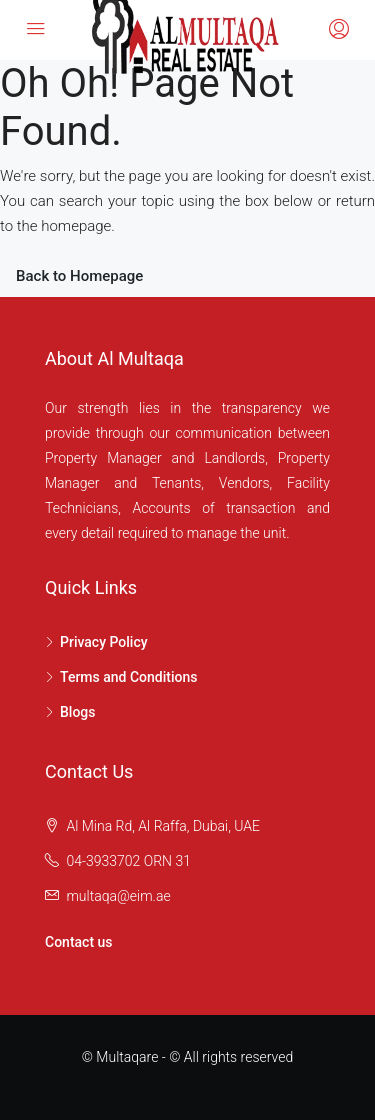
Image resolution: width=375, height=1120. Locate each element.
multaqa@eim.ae (118, 896)
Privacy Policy (104, 642)
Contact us (79, 942)
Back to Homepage (79, 276)
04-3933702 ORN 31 (128, 861)
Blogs (78, 712)
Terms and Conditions (128, 677)
